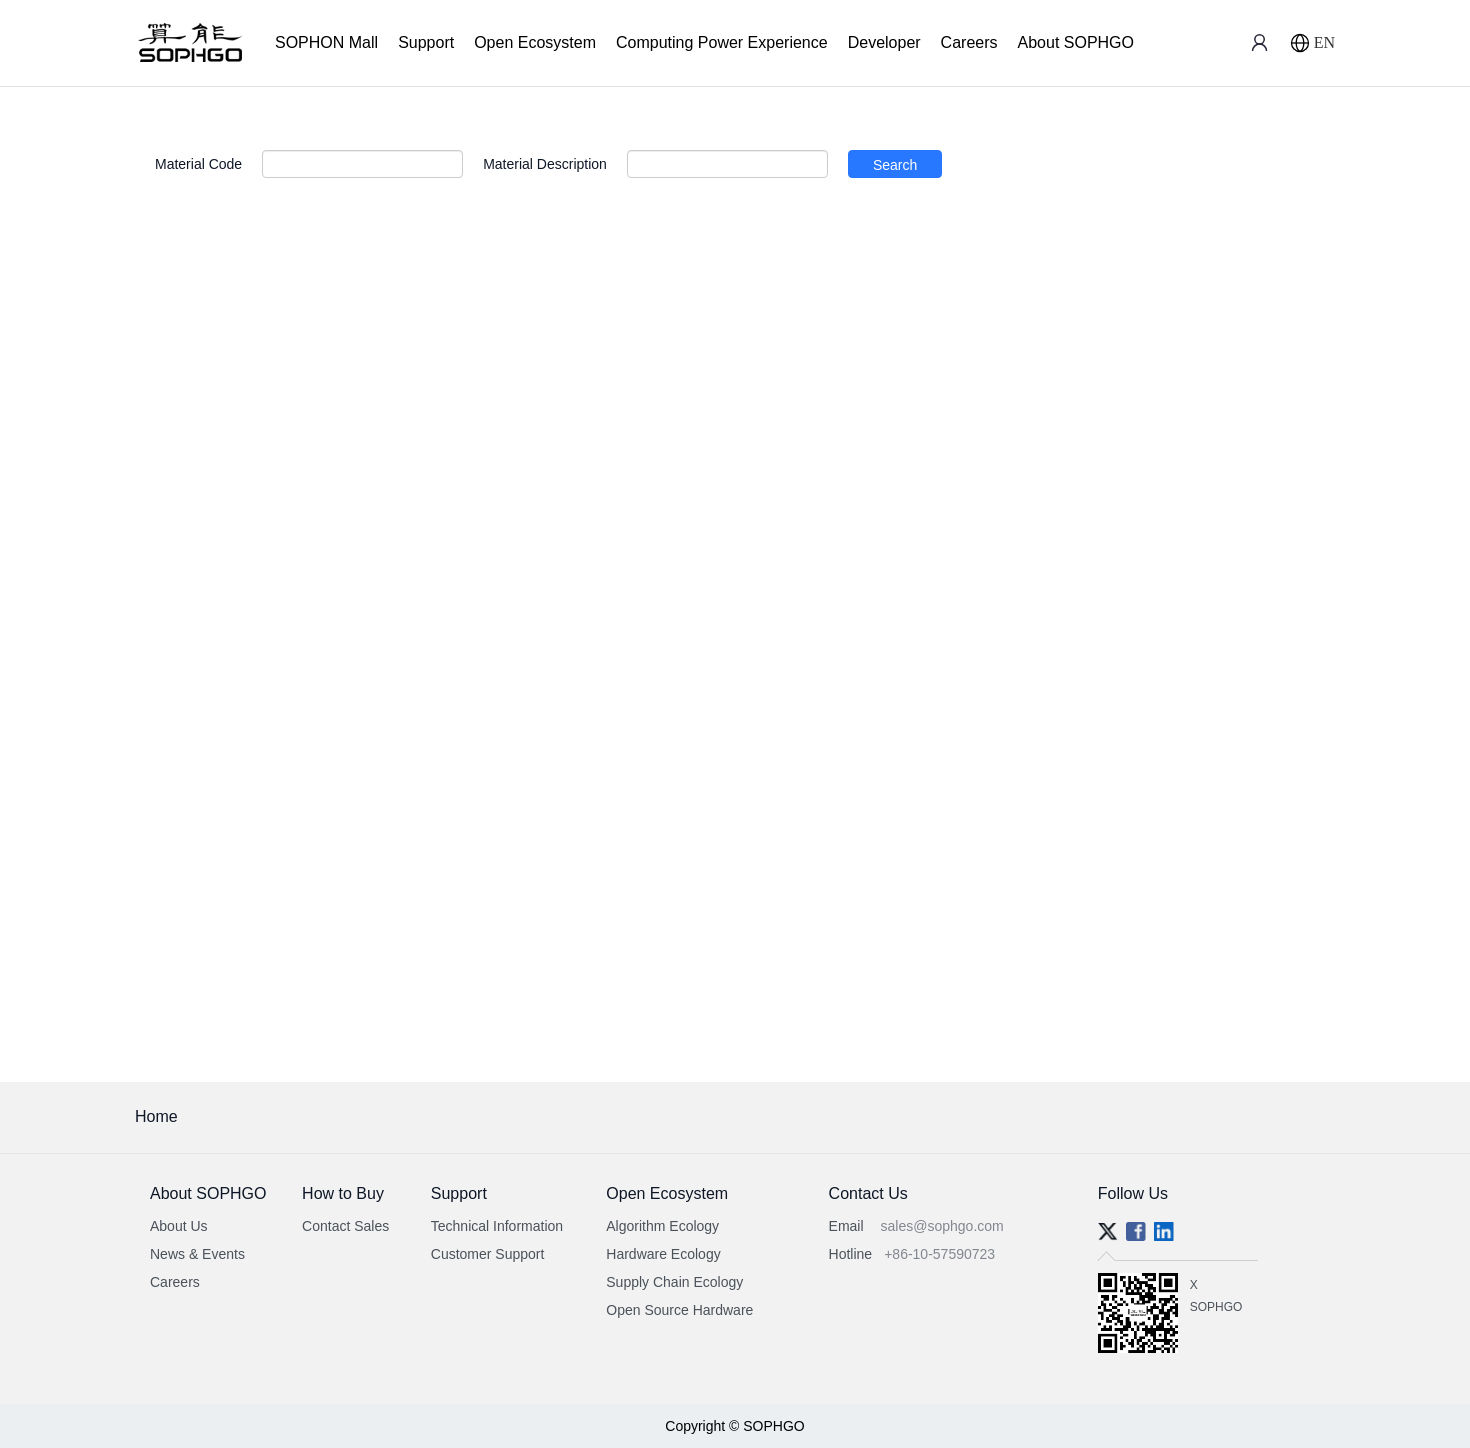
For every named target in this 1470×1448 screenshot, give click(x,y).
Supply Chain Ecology (674, 1282)
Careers (969, 42)
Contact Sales (345, 1226)
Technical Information (497, 1226)
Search (895, 165)
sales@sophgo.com (942, 1226)
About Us (179, 1226)
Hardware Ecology (663, 1254)
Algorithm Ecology (662, 1226)
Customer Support (488, 1254)
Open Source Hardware (679, 1310)
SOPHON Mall (326, 42)
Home (156, 1116)
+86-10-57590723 (939, 1254)
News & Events (197, 1254)
